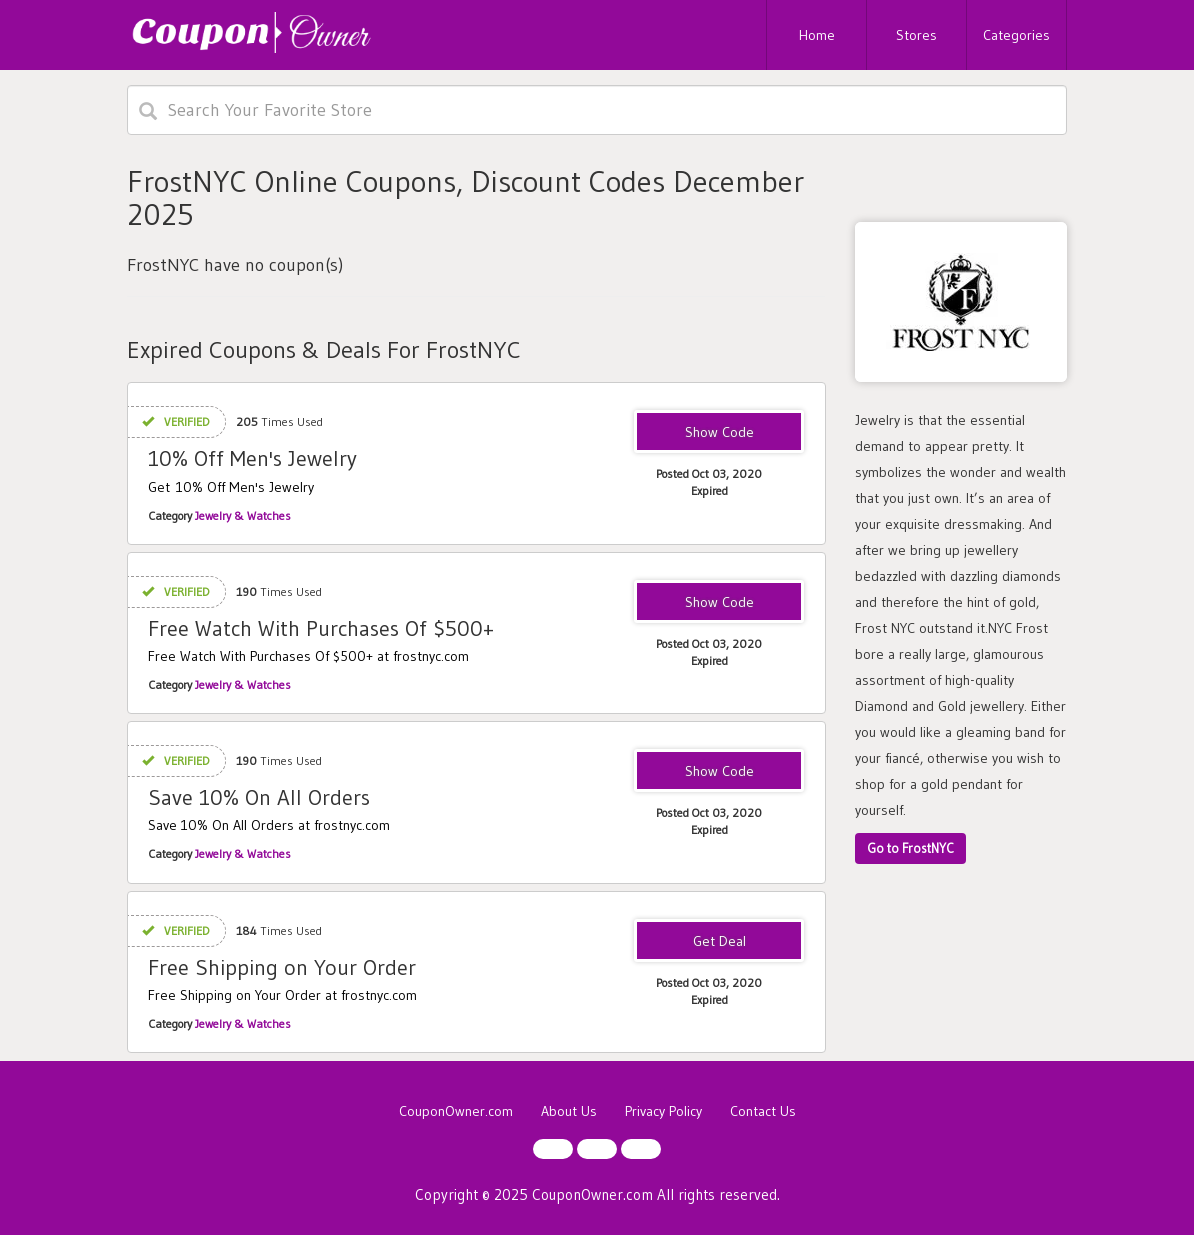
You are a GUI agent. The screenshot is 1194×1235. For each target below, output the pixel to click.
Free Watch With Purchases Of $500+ (321, 628)
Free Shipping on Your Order (282, 967)
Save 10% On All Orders (259, 797)
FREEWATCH (719, 603)
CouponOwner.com (456, 1111)
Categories (1016, 35)
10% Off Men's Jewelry (252, 458)
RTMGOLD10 (719, 772)
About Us (569, 1111)
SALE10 (719, 433)
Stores (916, 35)
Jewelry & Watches (243, 515)
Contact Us (763, 1111)
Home (817, 35)
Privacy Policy (663, 1111)
